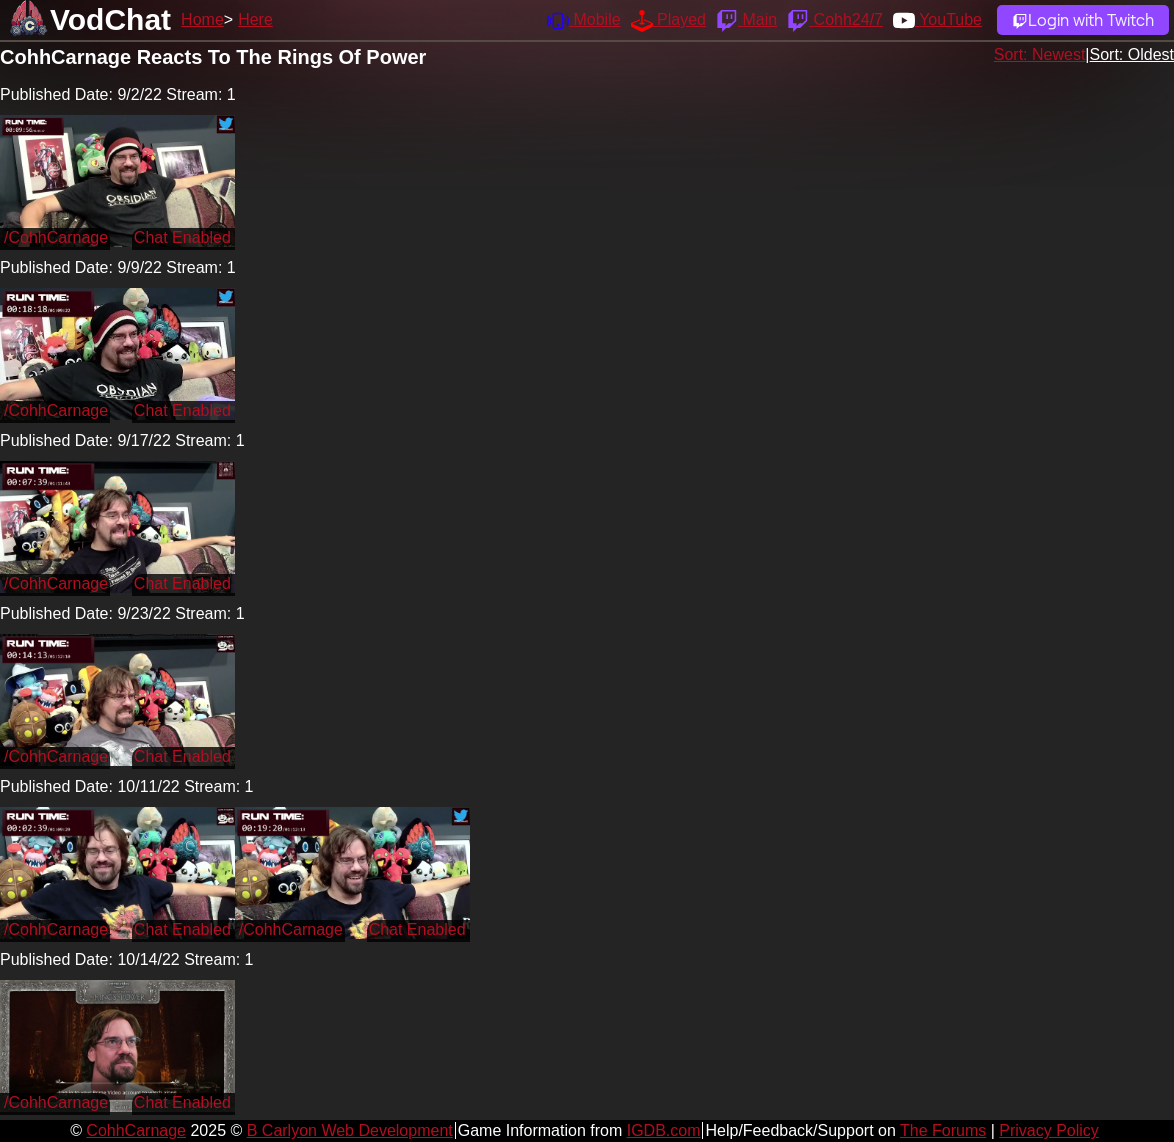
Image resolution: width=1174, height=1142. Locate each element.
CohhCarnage (136, 1130)
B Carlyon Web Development (350, 1130)
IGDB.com (664, 1130)
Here (255, 19)
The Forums (943, 1130)
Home (202, 19)
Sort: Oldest (1132, 54)
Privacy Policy (1049, 1130)
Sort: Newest (1040, 54)
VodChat (110, 19)
